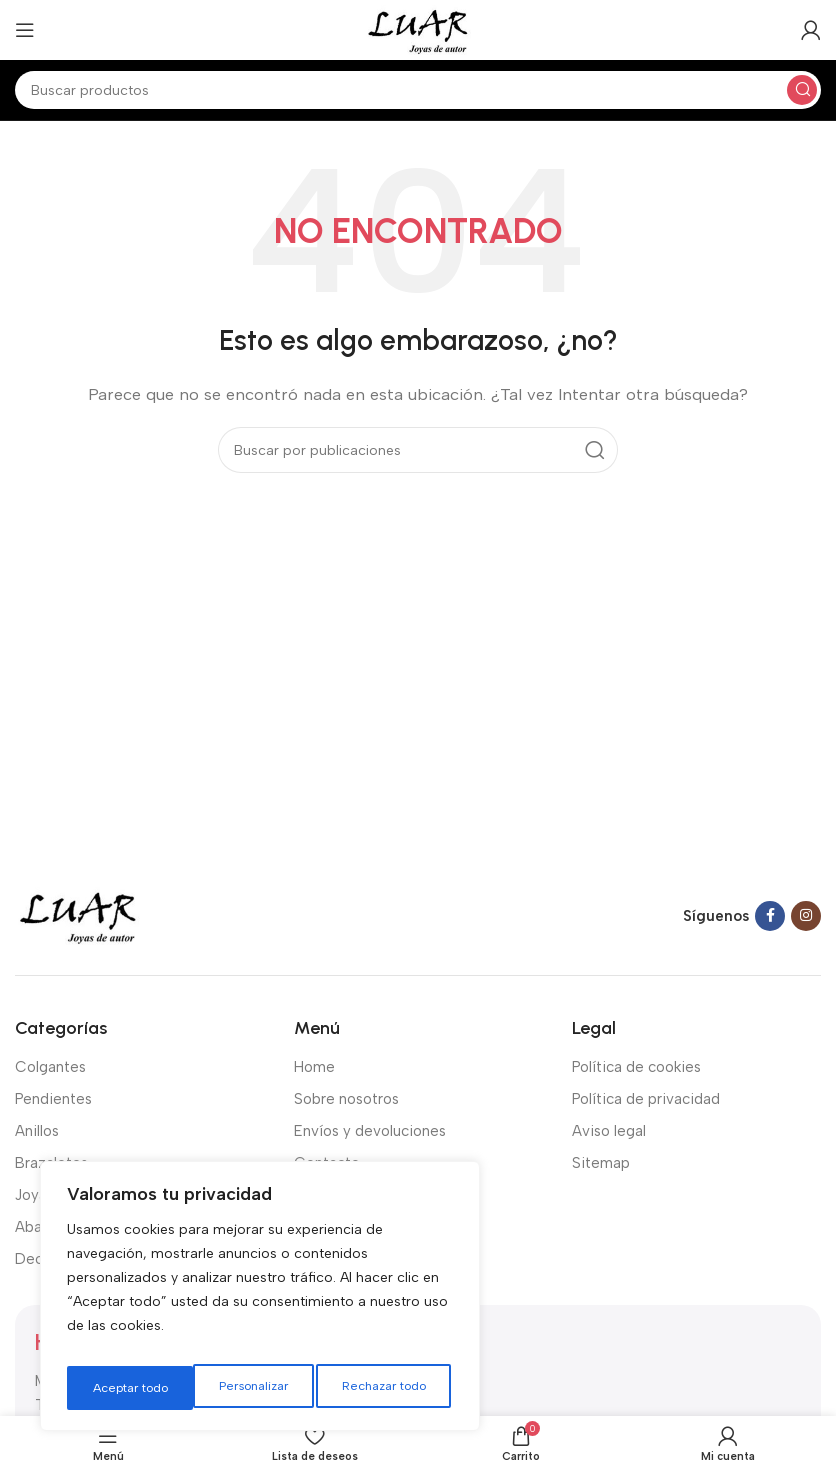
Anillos (37, 1131)
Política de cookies (636, 1067)
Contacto (327, 1163)
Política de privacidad (646, 1099)
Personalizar (125, 1387)
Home (314, 1067)
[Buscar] (418, 90)
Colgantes (50, 1067)
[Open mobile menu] (25, 30)
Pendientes (53, 1099)
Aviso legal (609, 1131)
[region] (260, 1302)
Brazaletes (51, 1163)
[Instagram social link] (806, 916)
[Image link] (78, 915)
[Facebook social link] (770, 916)
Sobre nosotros (346, 1099)
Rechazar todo (256, 1387)
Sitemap (601, 1163)
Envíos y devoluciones (370, 1131)
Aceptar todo (392, 1387)
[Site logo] (417, 29)
